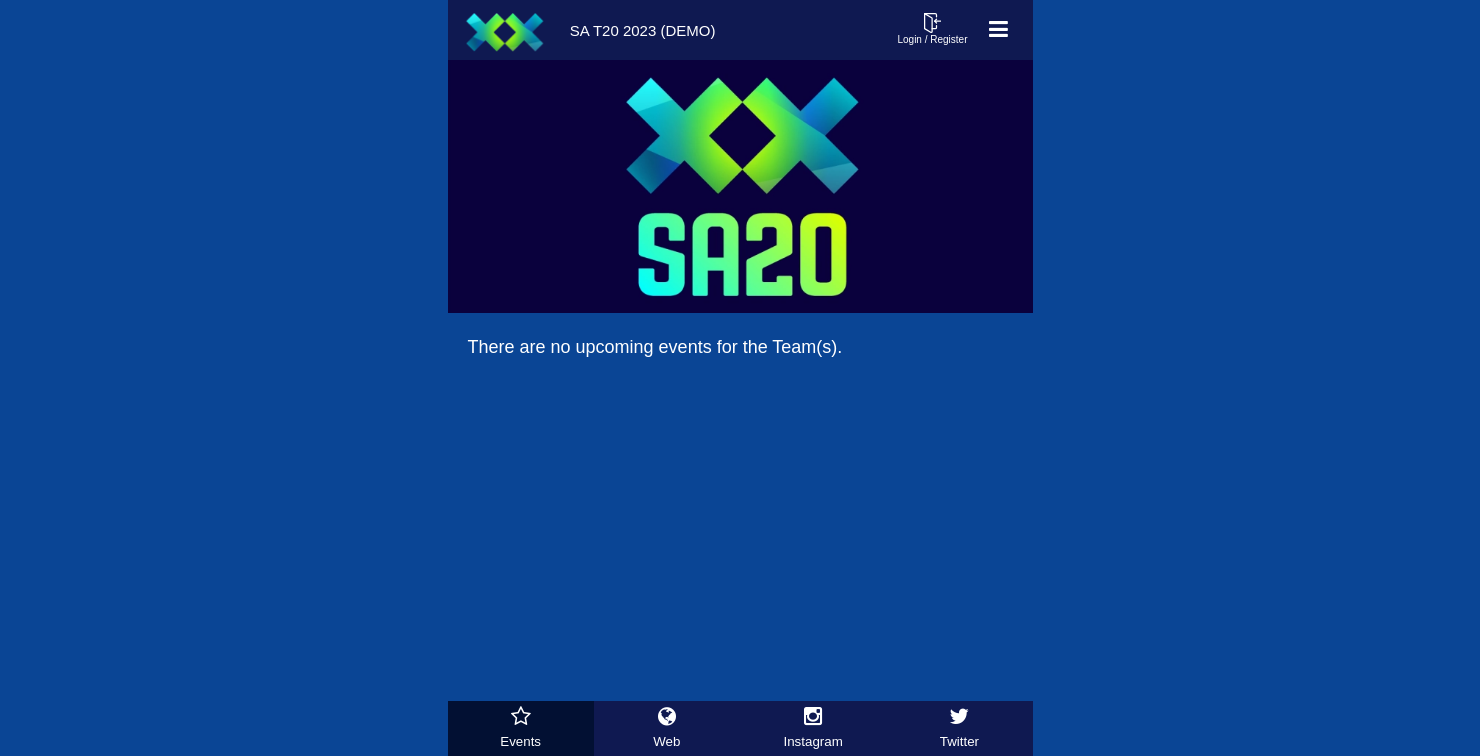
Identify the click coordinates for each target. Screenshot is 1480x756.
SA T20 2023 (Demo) (587, 30)
